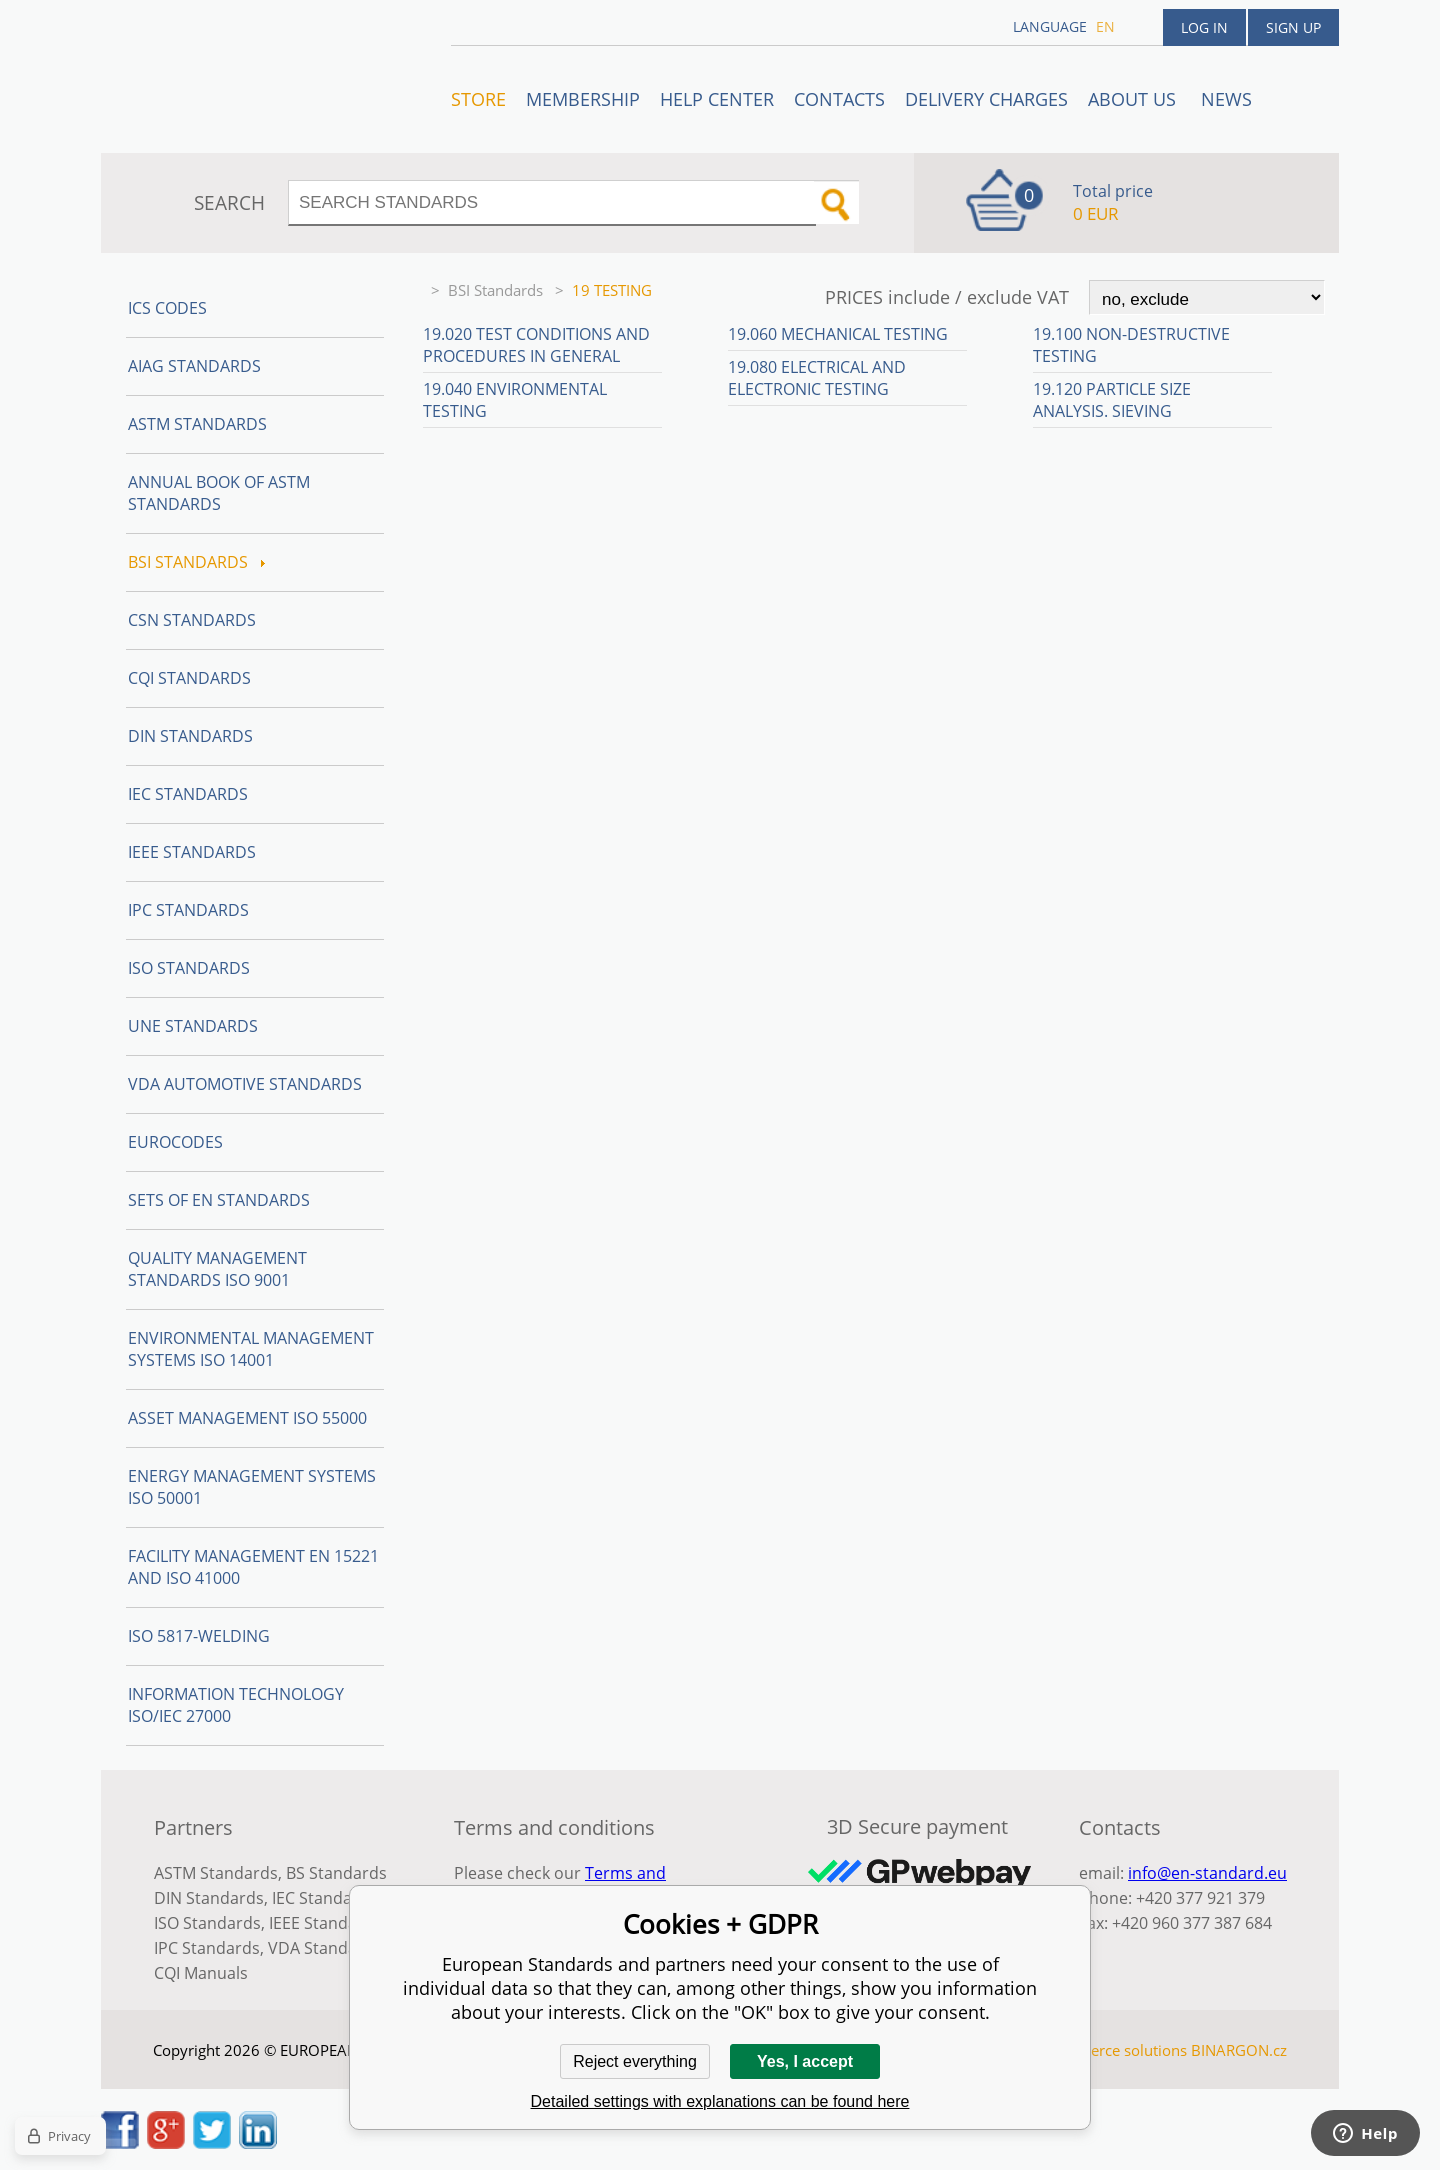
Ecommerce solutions (1113, 2050)
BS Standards (336, 1873)
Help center (717, 99)
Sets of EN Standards (219, 1200)
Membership (583, 99)
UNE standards (193, 1026)
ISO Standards (189, 968)
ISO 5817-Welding (199, 1636)
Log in (1204, 27)
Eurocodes (175, 1142)
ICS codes (167, 308)
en (1105, 26)
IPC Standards (188, 910)
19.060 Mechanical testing (838, 334)
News (1226, 99)
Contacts (839, 99)
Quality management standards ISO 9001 (217, 1269)
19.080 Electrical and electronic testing (817, 378)
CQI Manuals (201, 1973)
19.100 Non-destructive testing (1131, 345)
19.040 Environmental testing (515, 400)
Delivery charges (986, 99)
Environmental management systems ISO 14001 (251, 1349)
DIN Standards (190, 736)
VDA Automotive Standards (245, 1084)
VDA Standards (325, 1948)
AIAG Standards (194, 366)
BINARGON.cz (1239, 2050)
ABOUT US (1134, 99)
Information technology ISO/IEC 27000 (236, 1705)
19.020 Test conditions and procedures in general (536, 345)
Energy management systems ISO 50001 (252, 1487)
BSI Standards (497, 290)
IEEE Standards (192, 852)
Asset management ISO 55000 (247, 1418)
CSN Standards (192, 620)
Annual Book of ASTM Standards (219, 493)
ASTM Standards (197, 424)
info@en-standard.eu (1207, 1873)
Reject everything (635, 2061)
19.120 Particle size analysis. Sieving (1112, 400)
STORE (478, 99)
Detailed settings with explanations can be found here (720, 2101)
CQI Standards (189, 678)
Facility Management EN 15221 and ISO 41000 (253, 1567)
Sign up (1293, 27)
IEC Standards (188, 794)
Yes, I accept (805, 2061)
